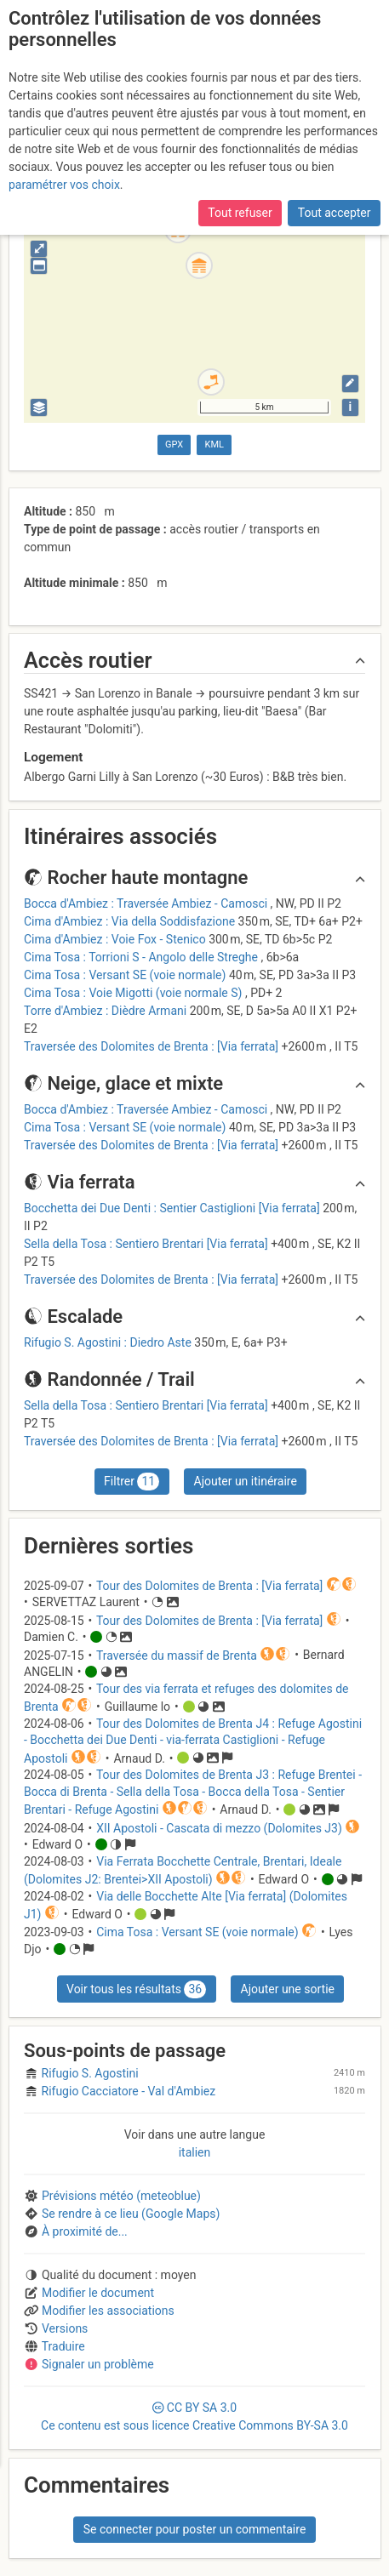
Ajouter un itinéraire (245, 1481)
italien (195, 2152)
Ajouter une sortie (288, 1989)
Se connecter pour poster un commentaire (194, 2529)
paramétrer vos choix (64, 184)
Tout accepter (334, 212)
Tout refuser (240, 212)
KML (214, 444)
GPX (174, 444)
